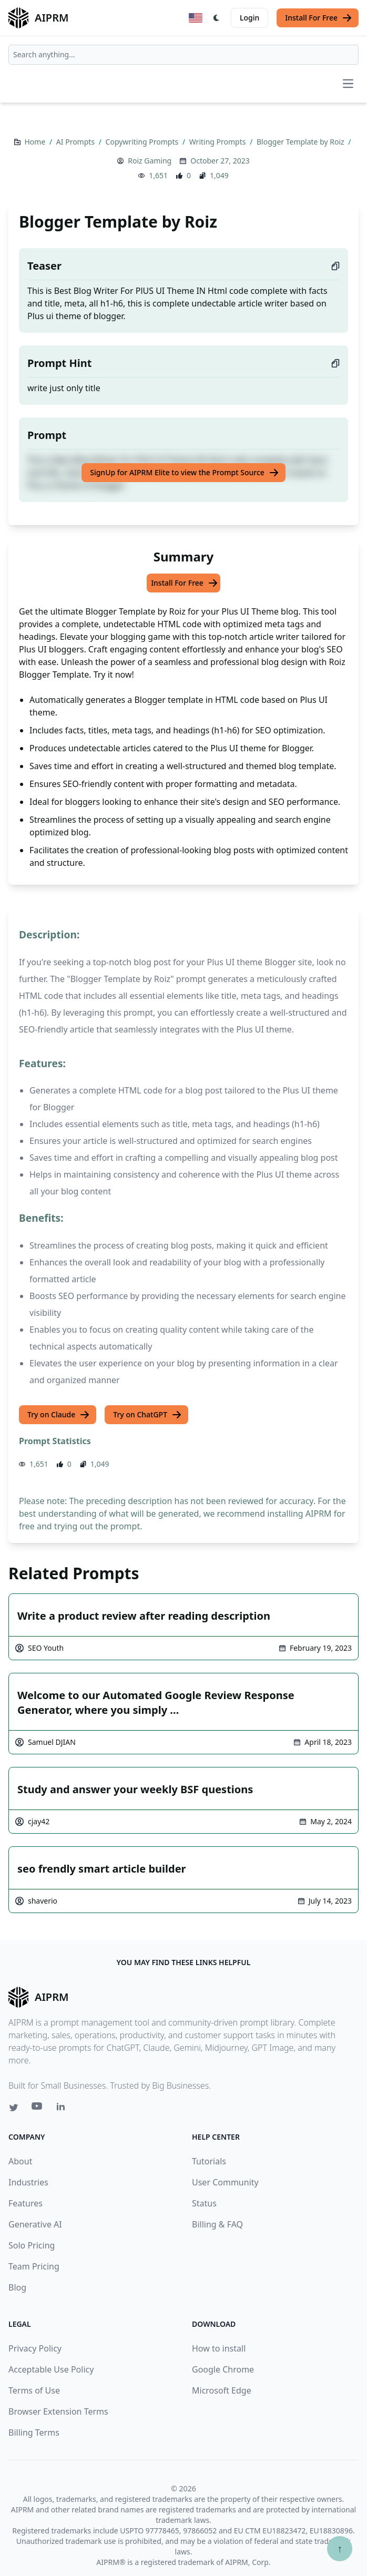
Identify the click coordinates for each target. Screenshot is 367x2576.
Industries (28, 2182)
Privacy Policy (35, 2348)
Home (36, 142)
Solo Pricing (31, 2245)
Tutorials (209, 2161)
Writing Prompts (218, 142)
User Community (225, 2182)
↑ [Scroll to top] (339, 2548)
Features (25, 2203)
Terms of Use (34, 2390)
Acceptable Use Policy (51, 2369)
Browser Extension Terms (58, 2411)
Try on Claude (58, 1414)
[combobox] (183, 55)
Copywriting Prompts (143, 142)
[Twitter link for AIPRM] (13, 2107)
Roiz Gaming (149, 161)
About (20, 2161)
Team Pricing (33, 2266)
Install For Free (318, 18)
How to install (219, 2348)
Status (204, 2203)
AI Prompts (76, 142)
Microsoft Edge (221, 2390)
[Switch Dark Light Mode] (216, 17)
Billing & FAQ (217, 2224)
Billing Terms (33, 2432)
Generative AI (35, 2224)
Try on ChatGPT (147, 1414)
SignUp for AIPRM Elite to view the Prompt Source (184, 472)
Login (249, 18)
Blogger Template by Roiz (301, 142)
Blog (17, 2287)
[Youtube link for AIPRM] (38, 2108)
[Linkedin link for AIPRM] (63, 2108)
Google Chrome (223, 2369)
